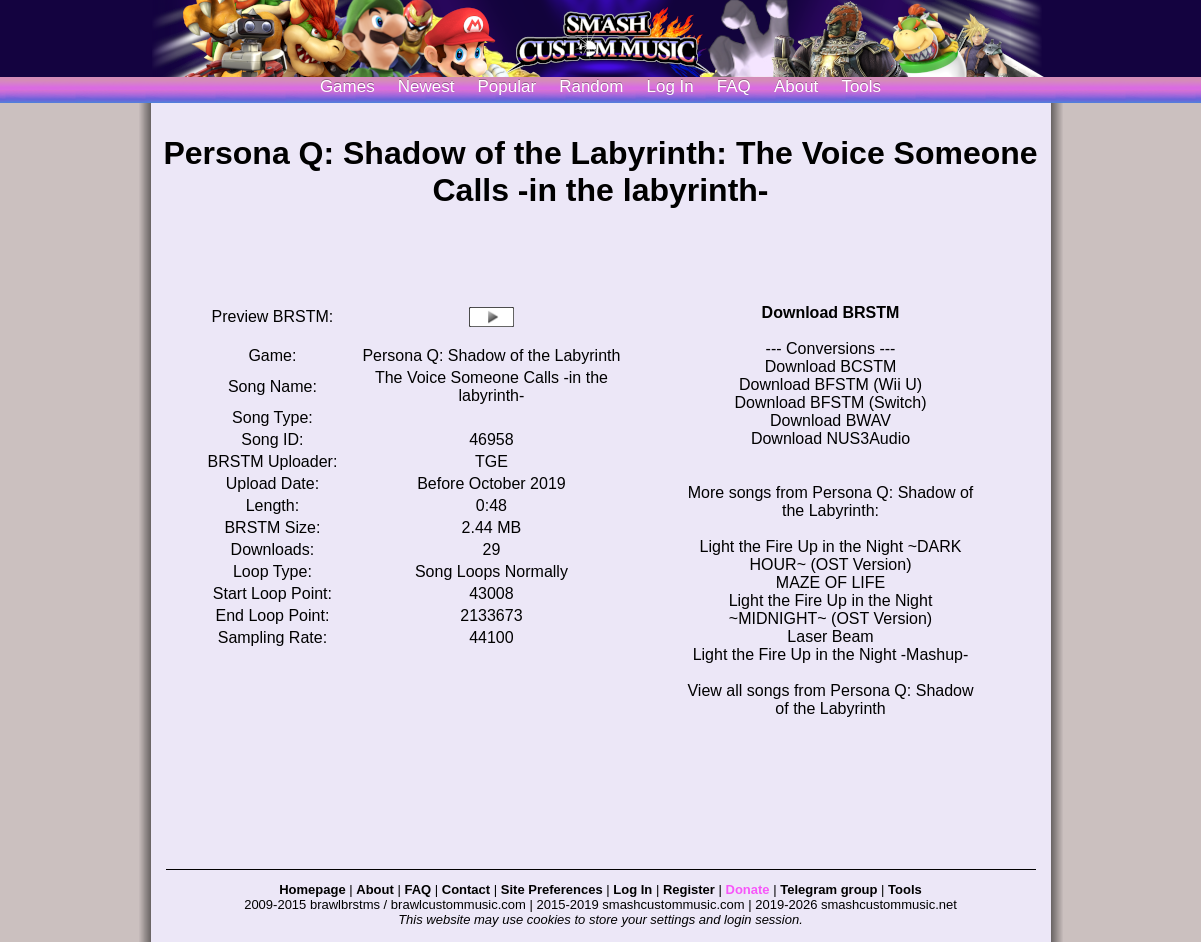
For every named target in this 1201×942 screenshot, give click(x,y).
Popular (507, 86)
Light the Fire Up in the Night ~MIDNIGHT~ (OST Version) (831, 609)
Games (347, 86)
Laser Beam (830, 636)
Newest (426, 86)
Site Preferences (552, 889)
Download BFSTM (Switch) (830, 402)
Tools (861, 86)
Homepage (312, 889)
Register (689, 889)
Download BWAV (830, 420)
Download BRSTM (831, 312)
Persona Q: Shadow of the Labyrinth (491, 355)
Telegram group (828, 889)
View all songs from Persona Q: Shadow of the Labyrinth (830, 699)
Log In (632, 889)
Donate (748, 889)
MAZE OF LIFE (830, 582)
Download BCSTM (831, 366)
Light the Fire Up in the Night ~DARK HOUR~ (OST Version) (831, 555)
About (796, 86)
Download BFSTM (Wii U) (830, 384)
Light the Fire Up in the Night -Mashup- (831, 654)
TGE (491, 461)
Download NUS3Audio (830, 438)
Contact (466, 889)
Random (591, 86)
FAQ (734, 86)
